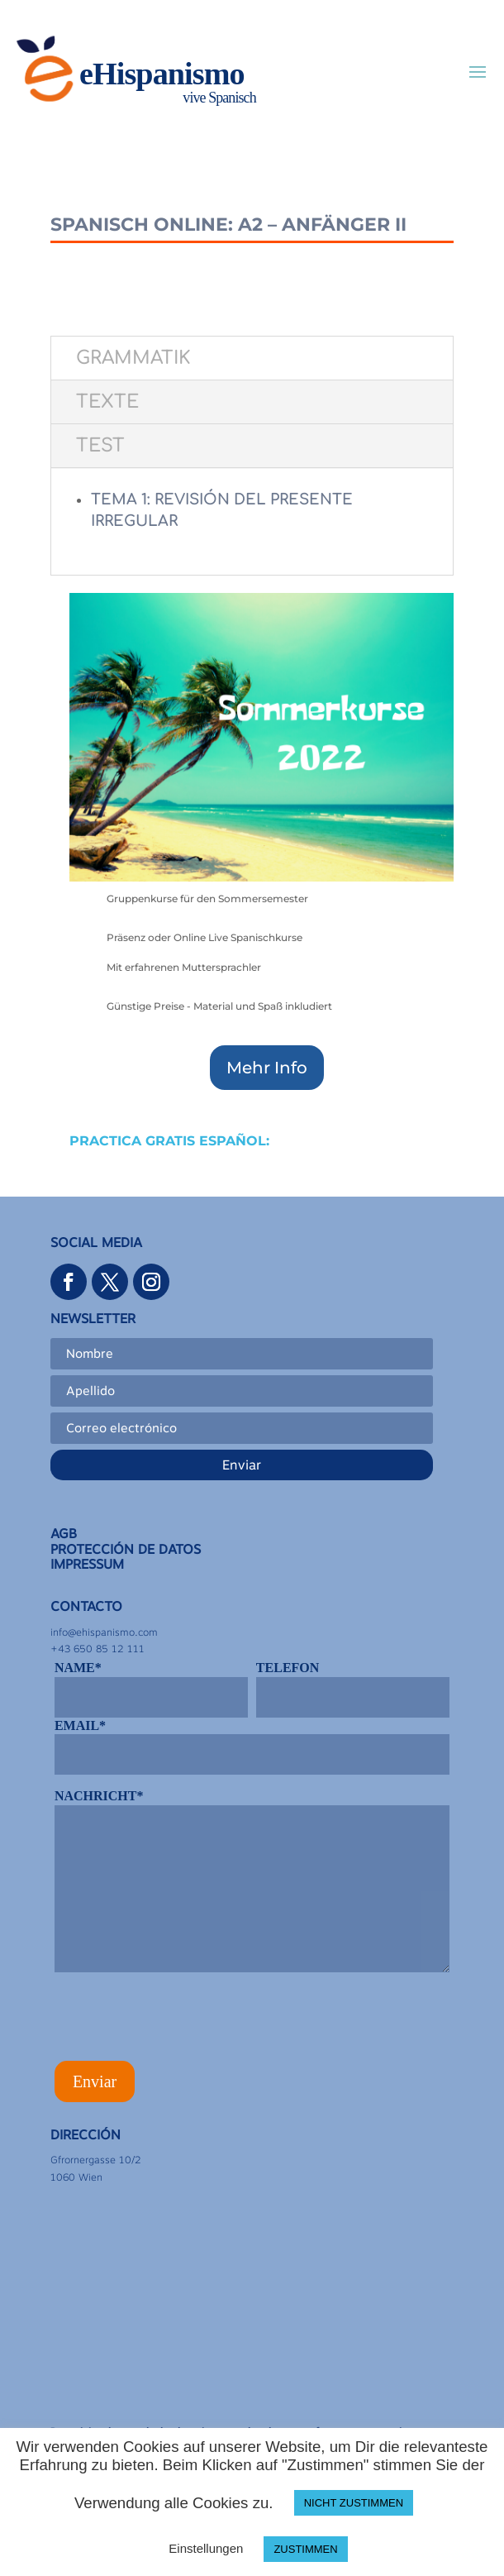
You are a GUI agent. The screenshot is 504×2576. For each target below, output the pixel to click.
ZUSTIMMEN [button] (305, 2549)
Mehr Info (266, 1068)
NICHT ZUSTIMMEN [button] (353, 2503)
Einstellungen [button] (206, 2548)
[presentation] (180, 2022)
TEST (100, 446)
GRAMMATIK (133, 358)
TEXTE (107, 402)
